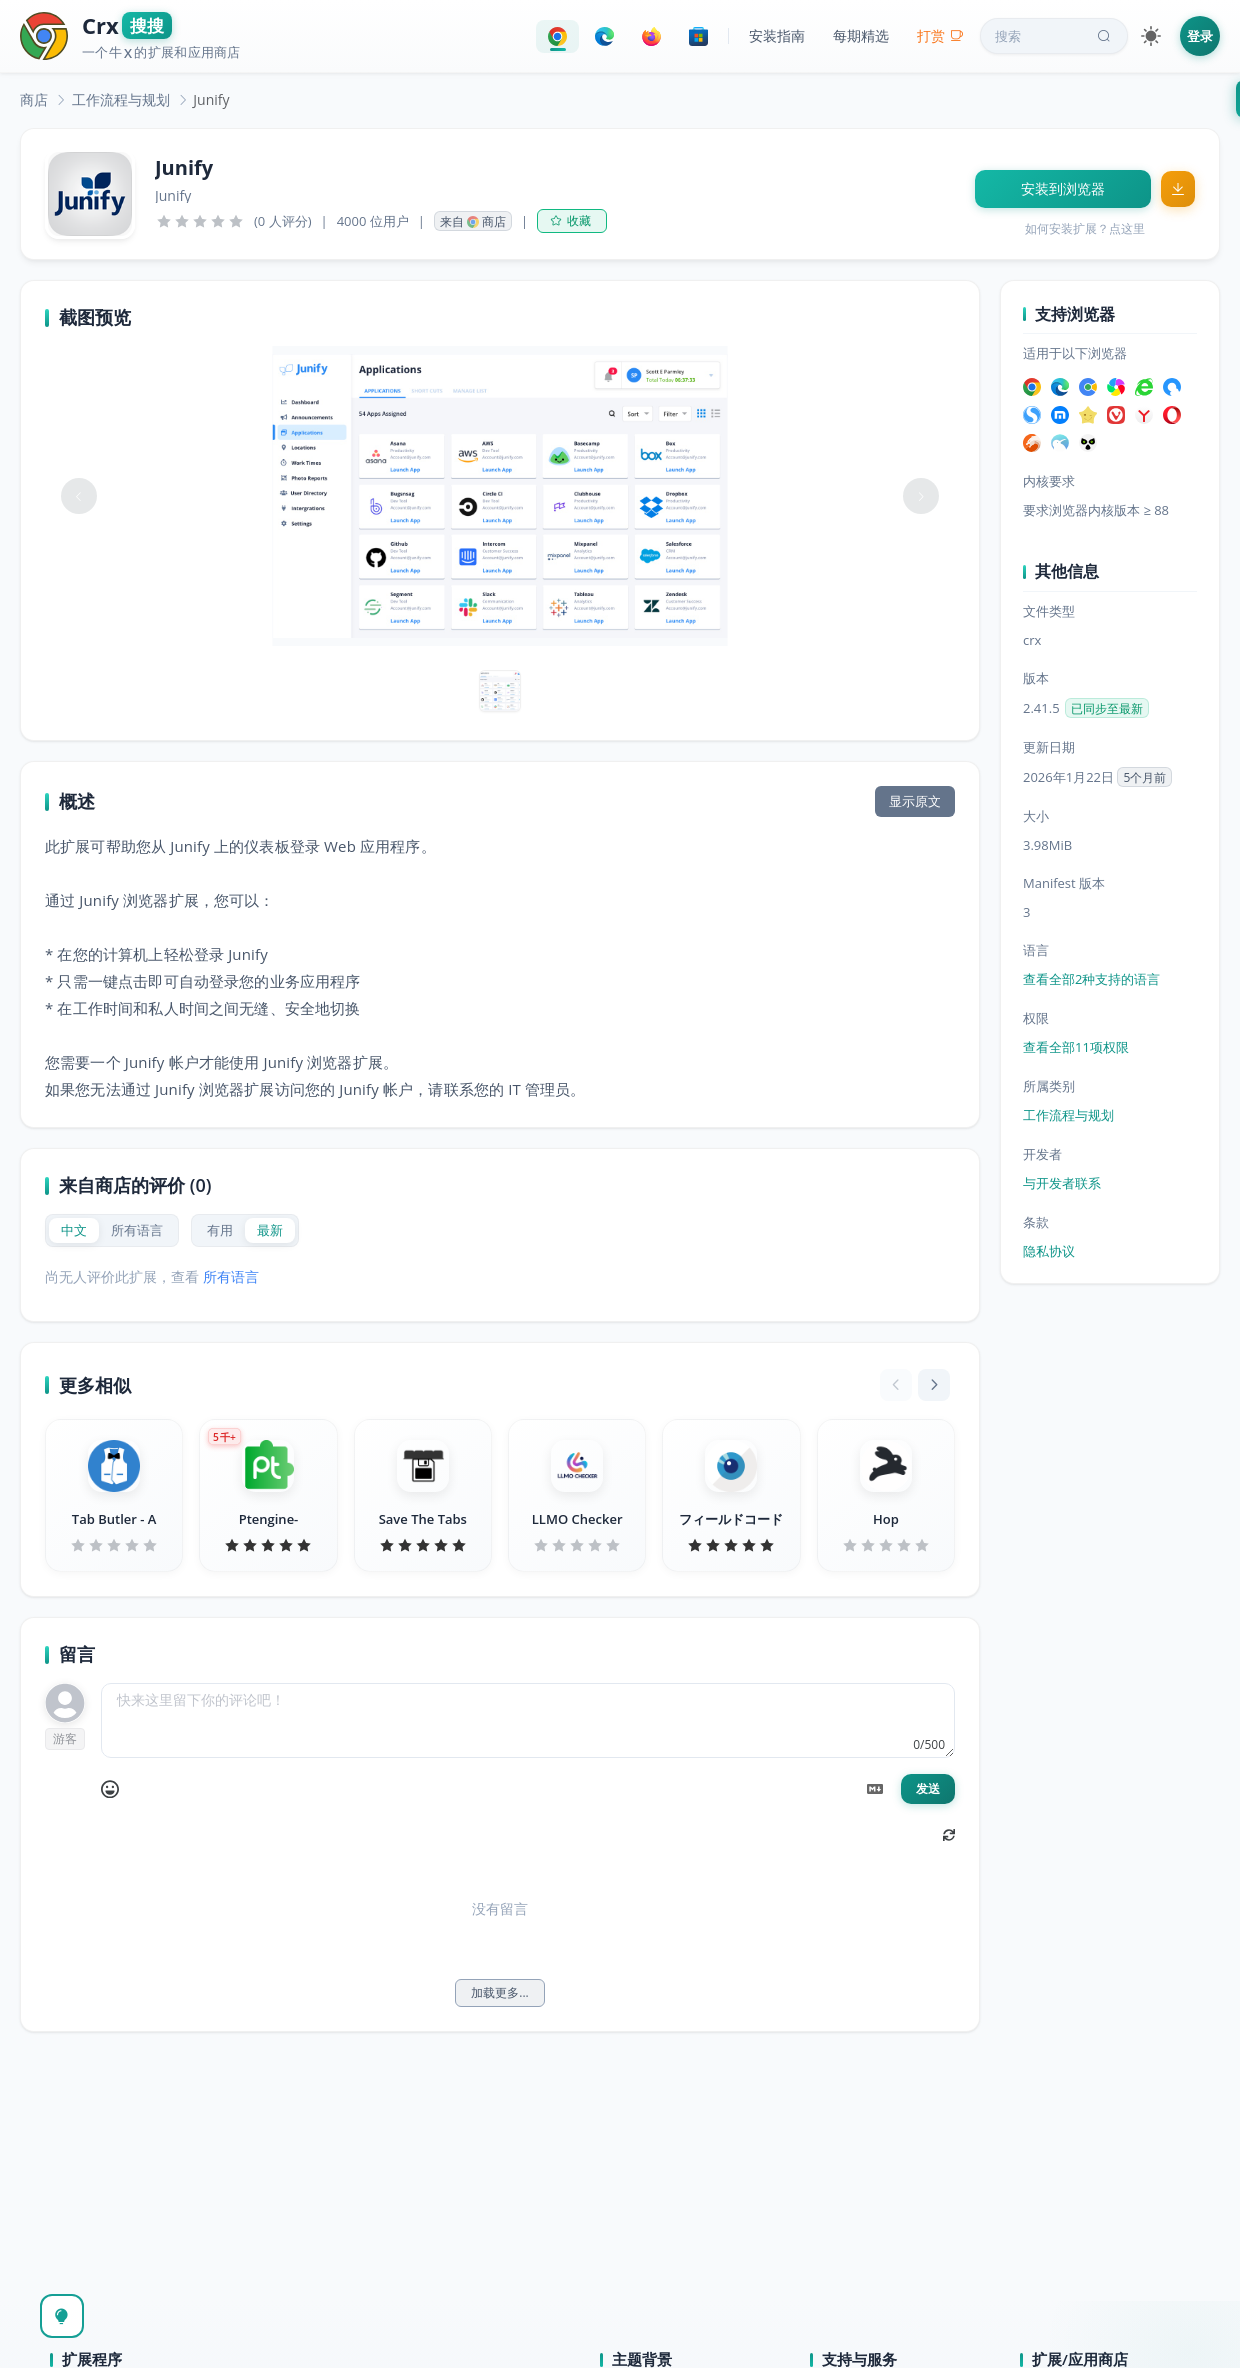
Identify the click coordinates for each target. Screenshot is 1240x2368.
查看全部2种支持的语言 (1091, 979)
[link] (34, 99)
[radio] (74, 1230)
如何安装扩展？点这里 (1085, 228)
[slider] (200, 221)
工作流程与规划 (121, 99)
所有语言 (231, 1276)
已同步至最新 (1107, 708)
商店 (34, 99)
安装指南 (777, 35)
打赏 (940, 35)
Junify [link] (211, 99)
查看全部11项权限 (1076, 1047)
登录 (1200, 36)
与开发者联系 (1062, 1183)
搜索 (1055, 36)
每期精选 (861, 35)
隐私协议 (1049, 1251)
